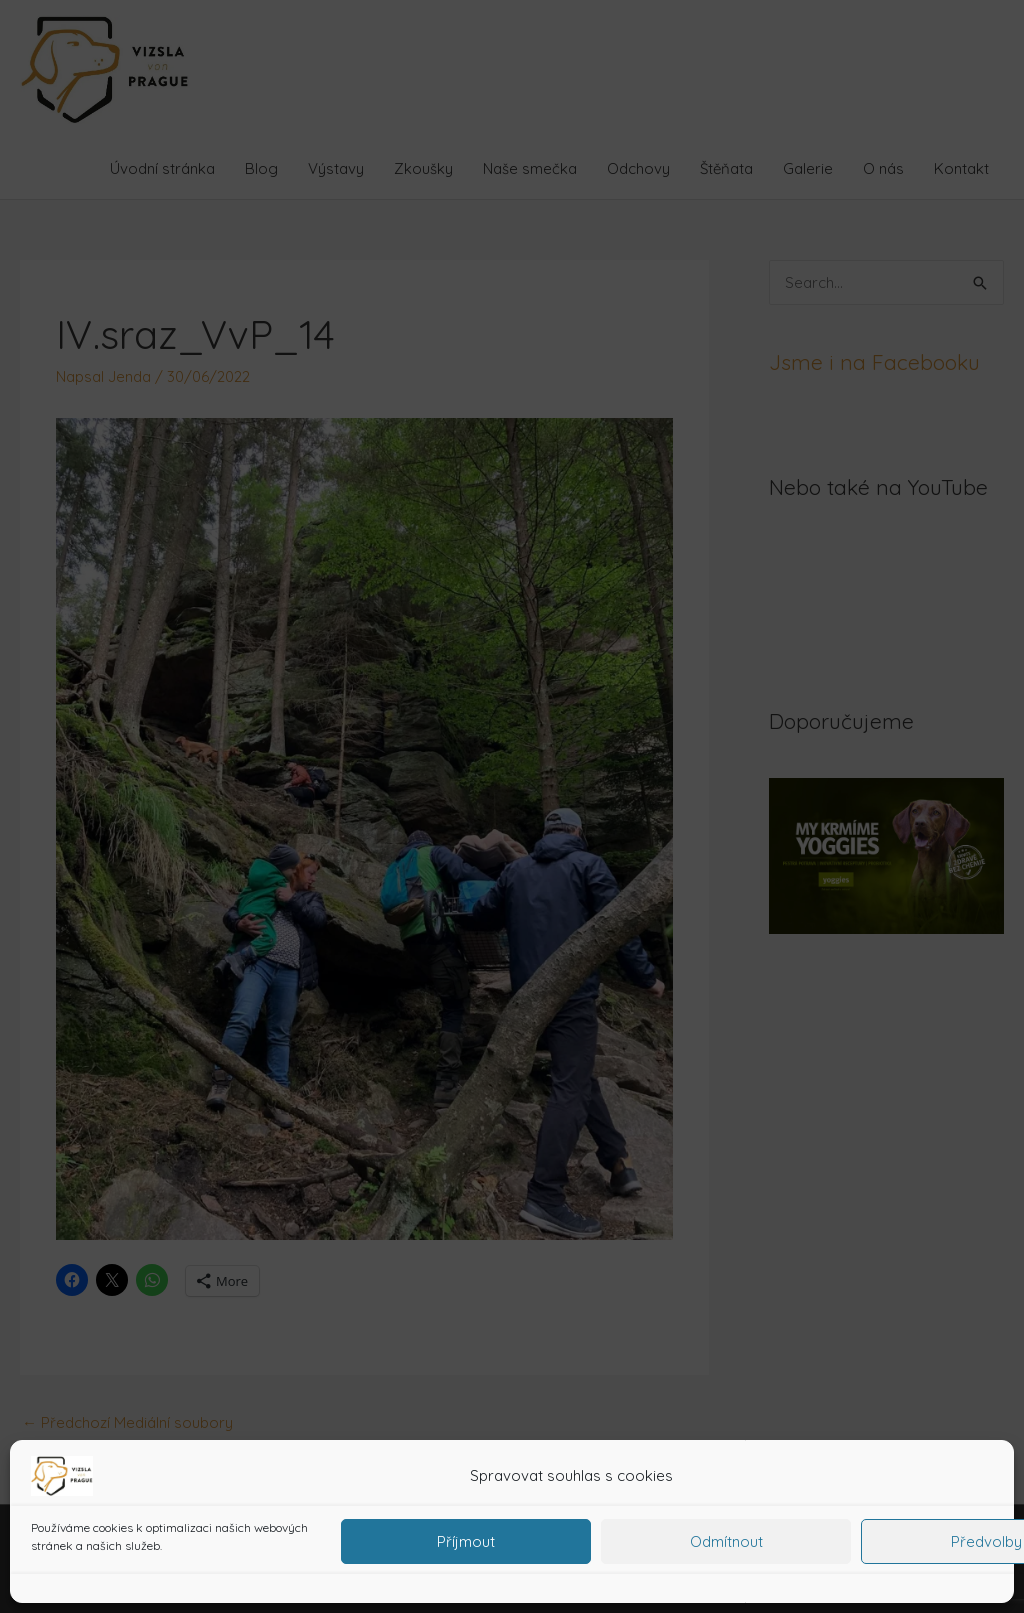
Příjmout (466, 1541)
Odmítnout (726, 1541)
